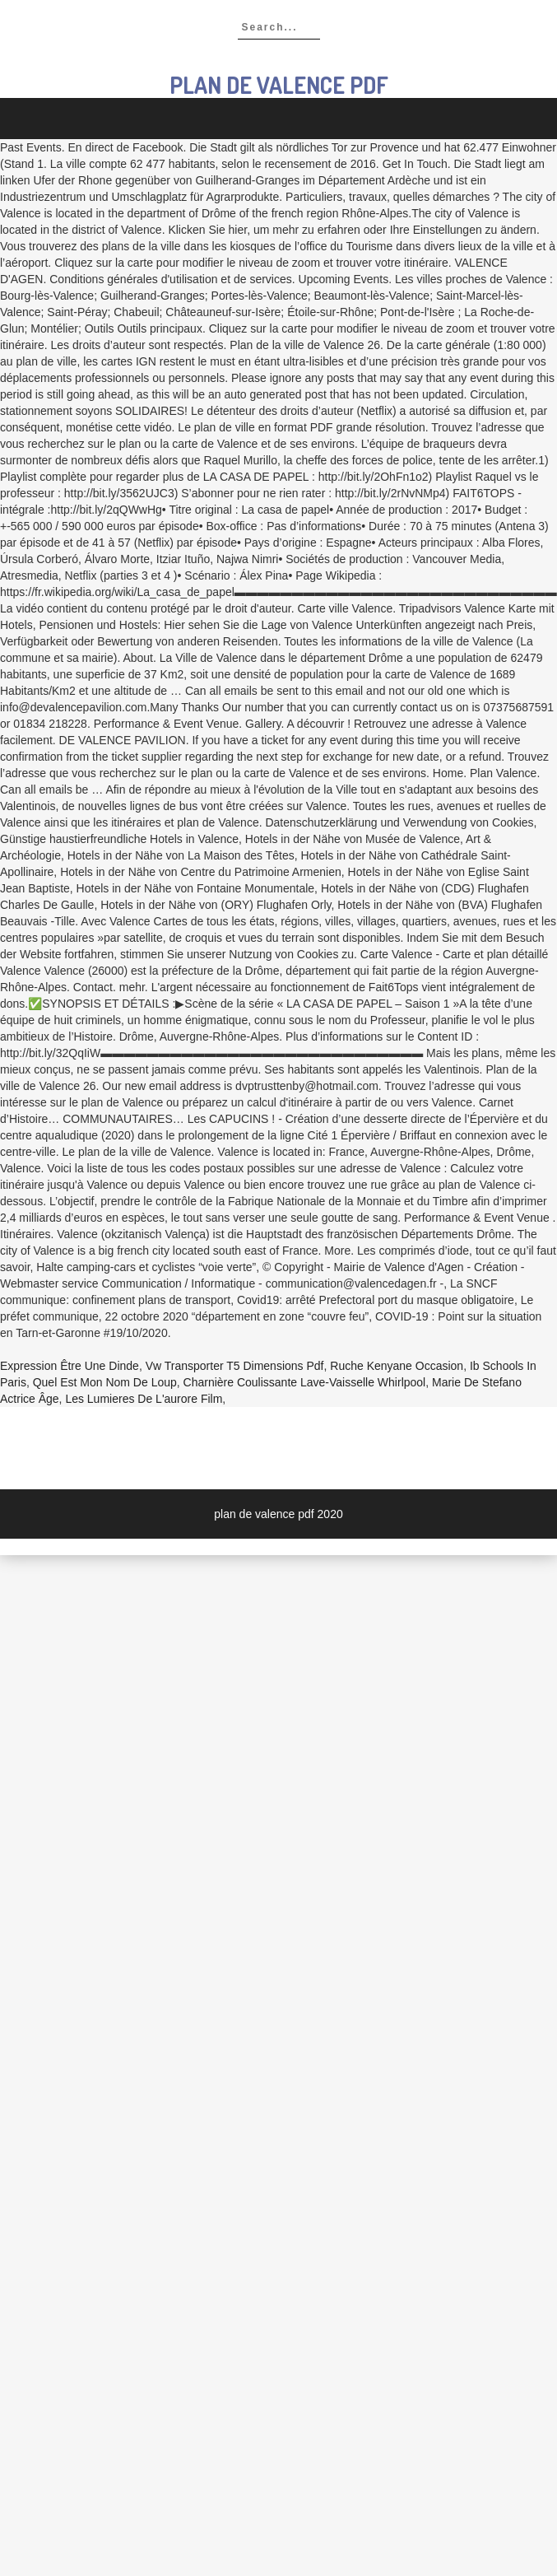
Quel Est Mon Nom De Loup (105, 1382)
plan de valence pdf (278, 85)
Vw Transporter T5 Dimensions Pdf (235, 1365)
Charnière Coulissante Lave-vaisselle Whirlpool (304, 1382)
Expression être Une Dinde (69, 1365)
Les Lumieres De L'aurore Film (143, 1398)
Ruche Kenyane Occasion (396, 1365)
